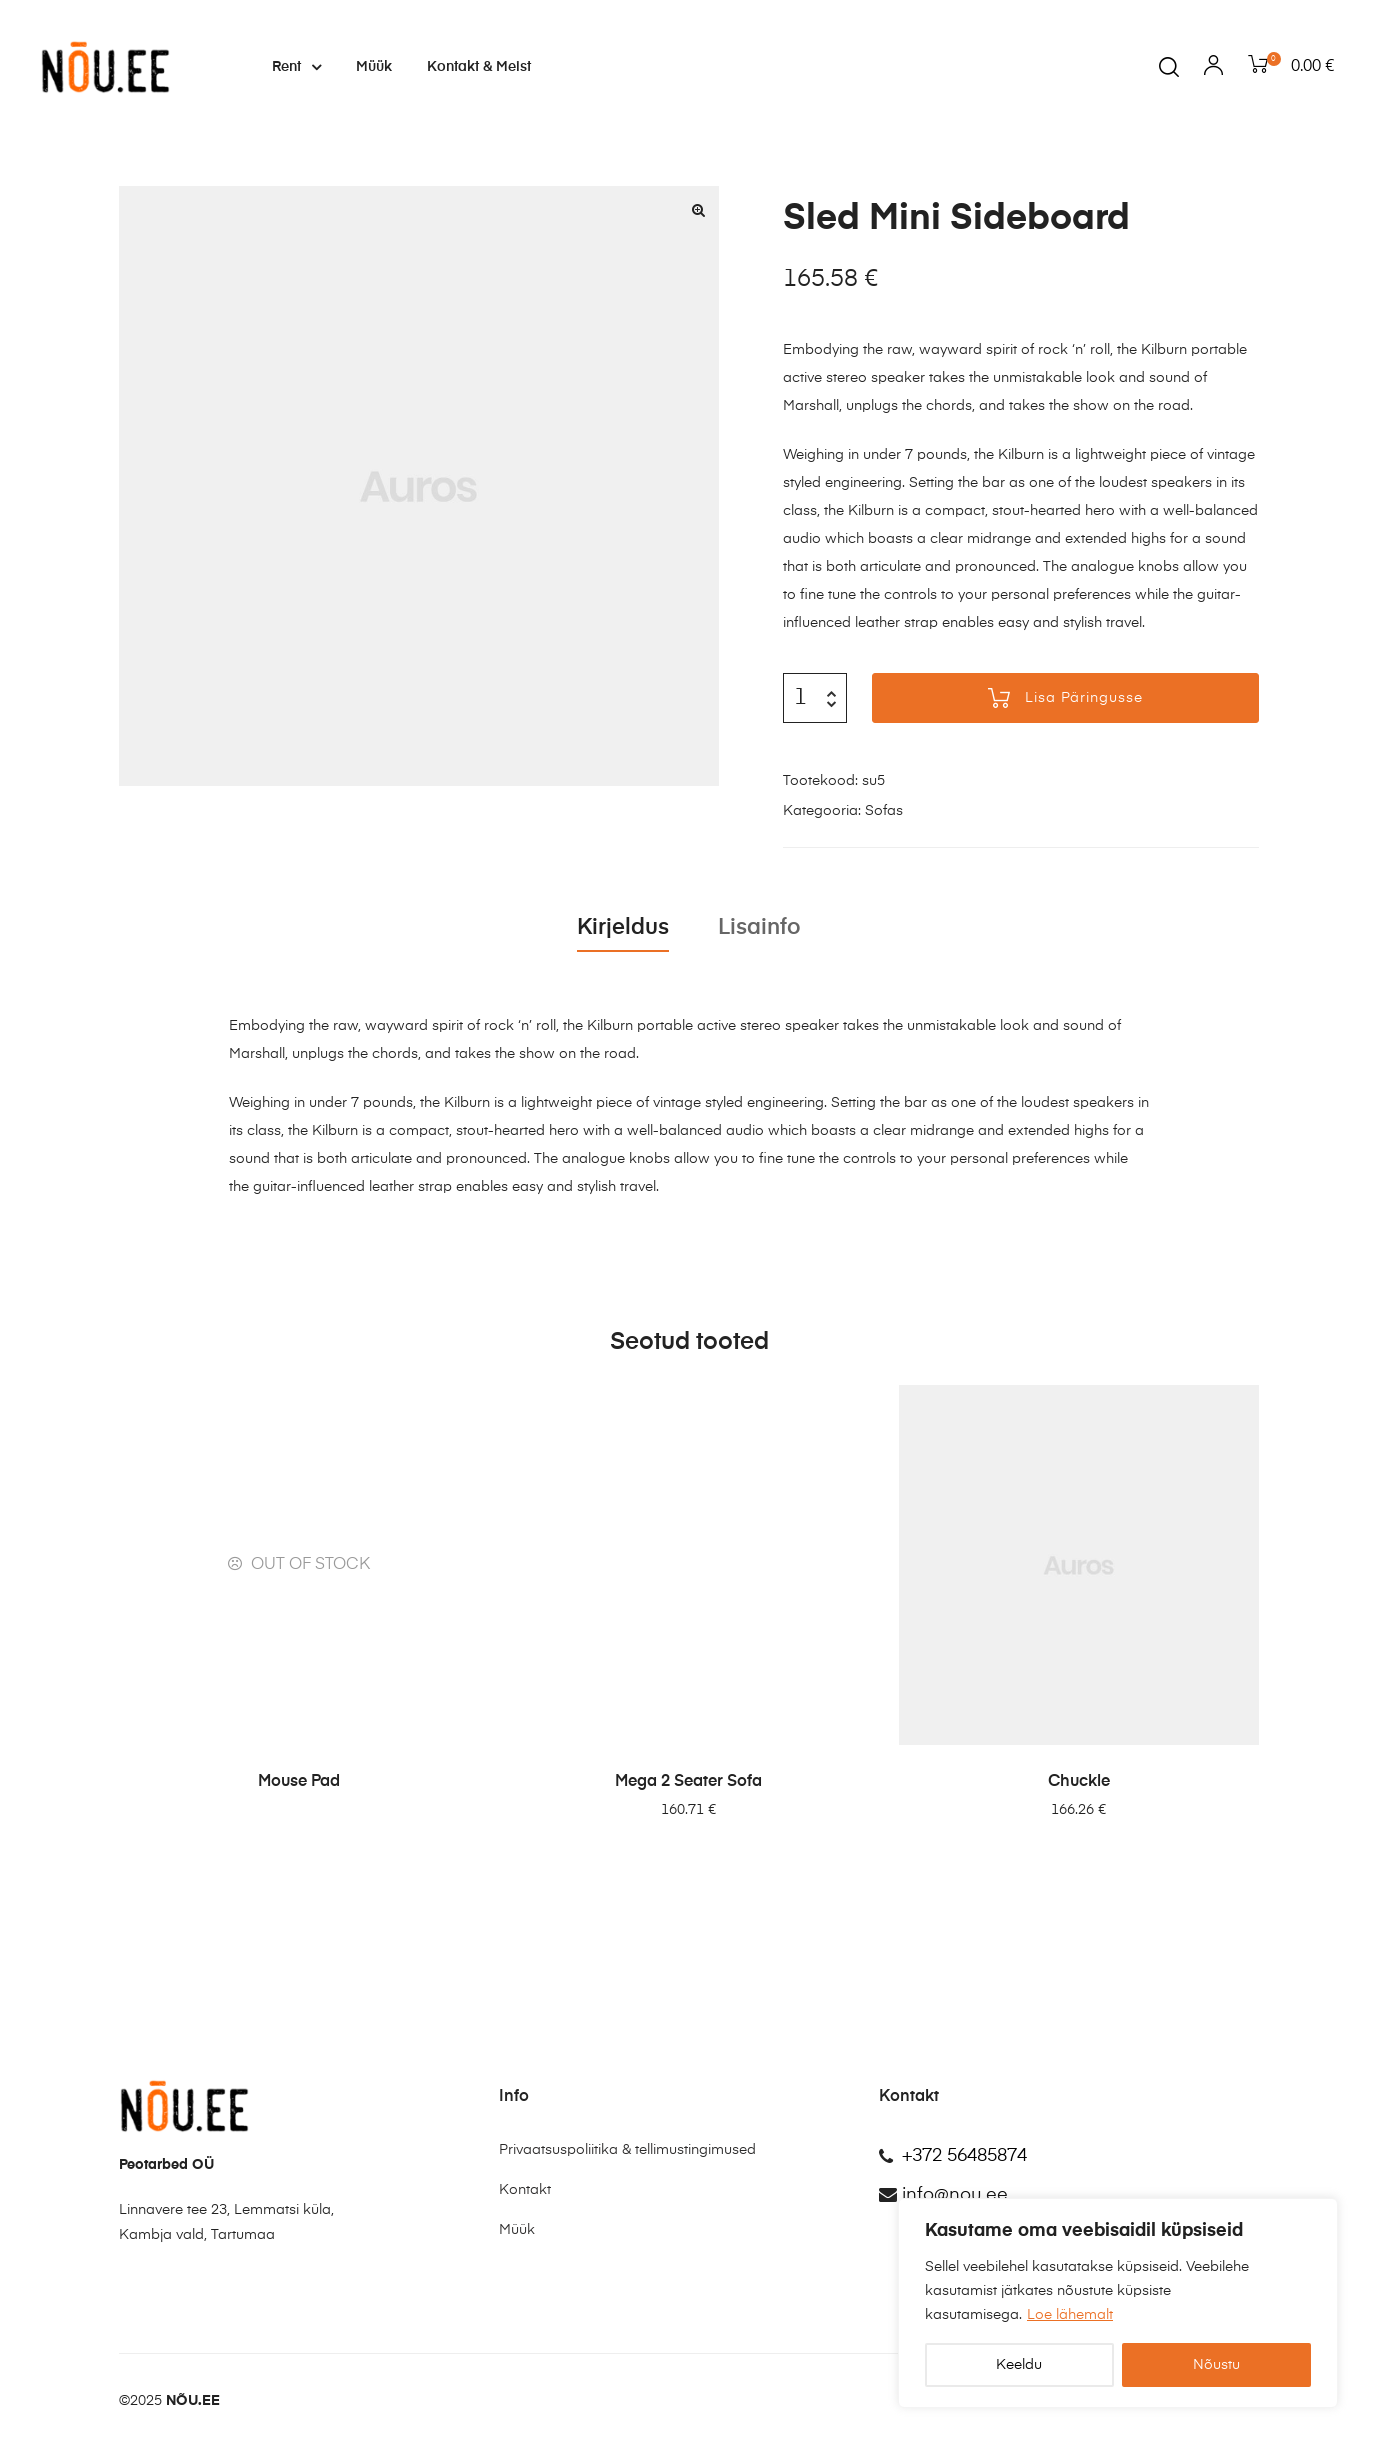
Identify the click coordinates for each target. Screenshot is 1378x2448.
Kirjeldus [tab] (623, 928)
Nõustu (1216, 2365)
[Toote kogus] (801, 698)
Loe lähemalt (1070, 2315)
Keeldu (1019, 2365)
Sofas (884, 811)
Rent (296, 67)
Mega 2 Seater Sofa (688, 1782)
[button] (699, 210)
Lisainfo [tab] (759, 928)
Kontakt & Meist (479, 67)
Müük (374, 67)
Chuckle (1079, 1782)
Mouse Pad (299, 1782)
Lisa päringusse (1084, 698)
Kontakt (525, 2190)
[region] (1118, 2303)
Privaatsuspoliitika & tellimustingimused (627, 2150)
